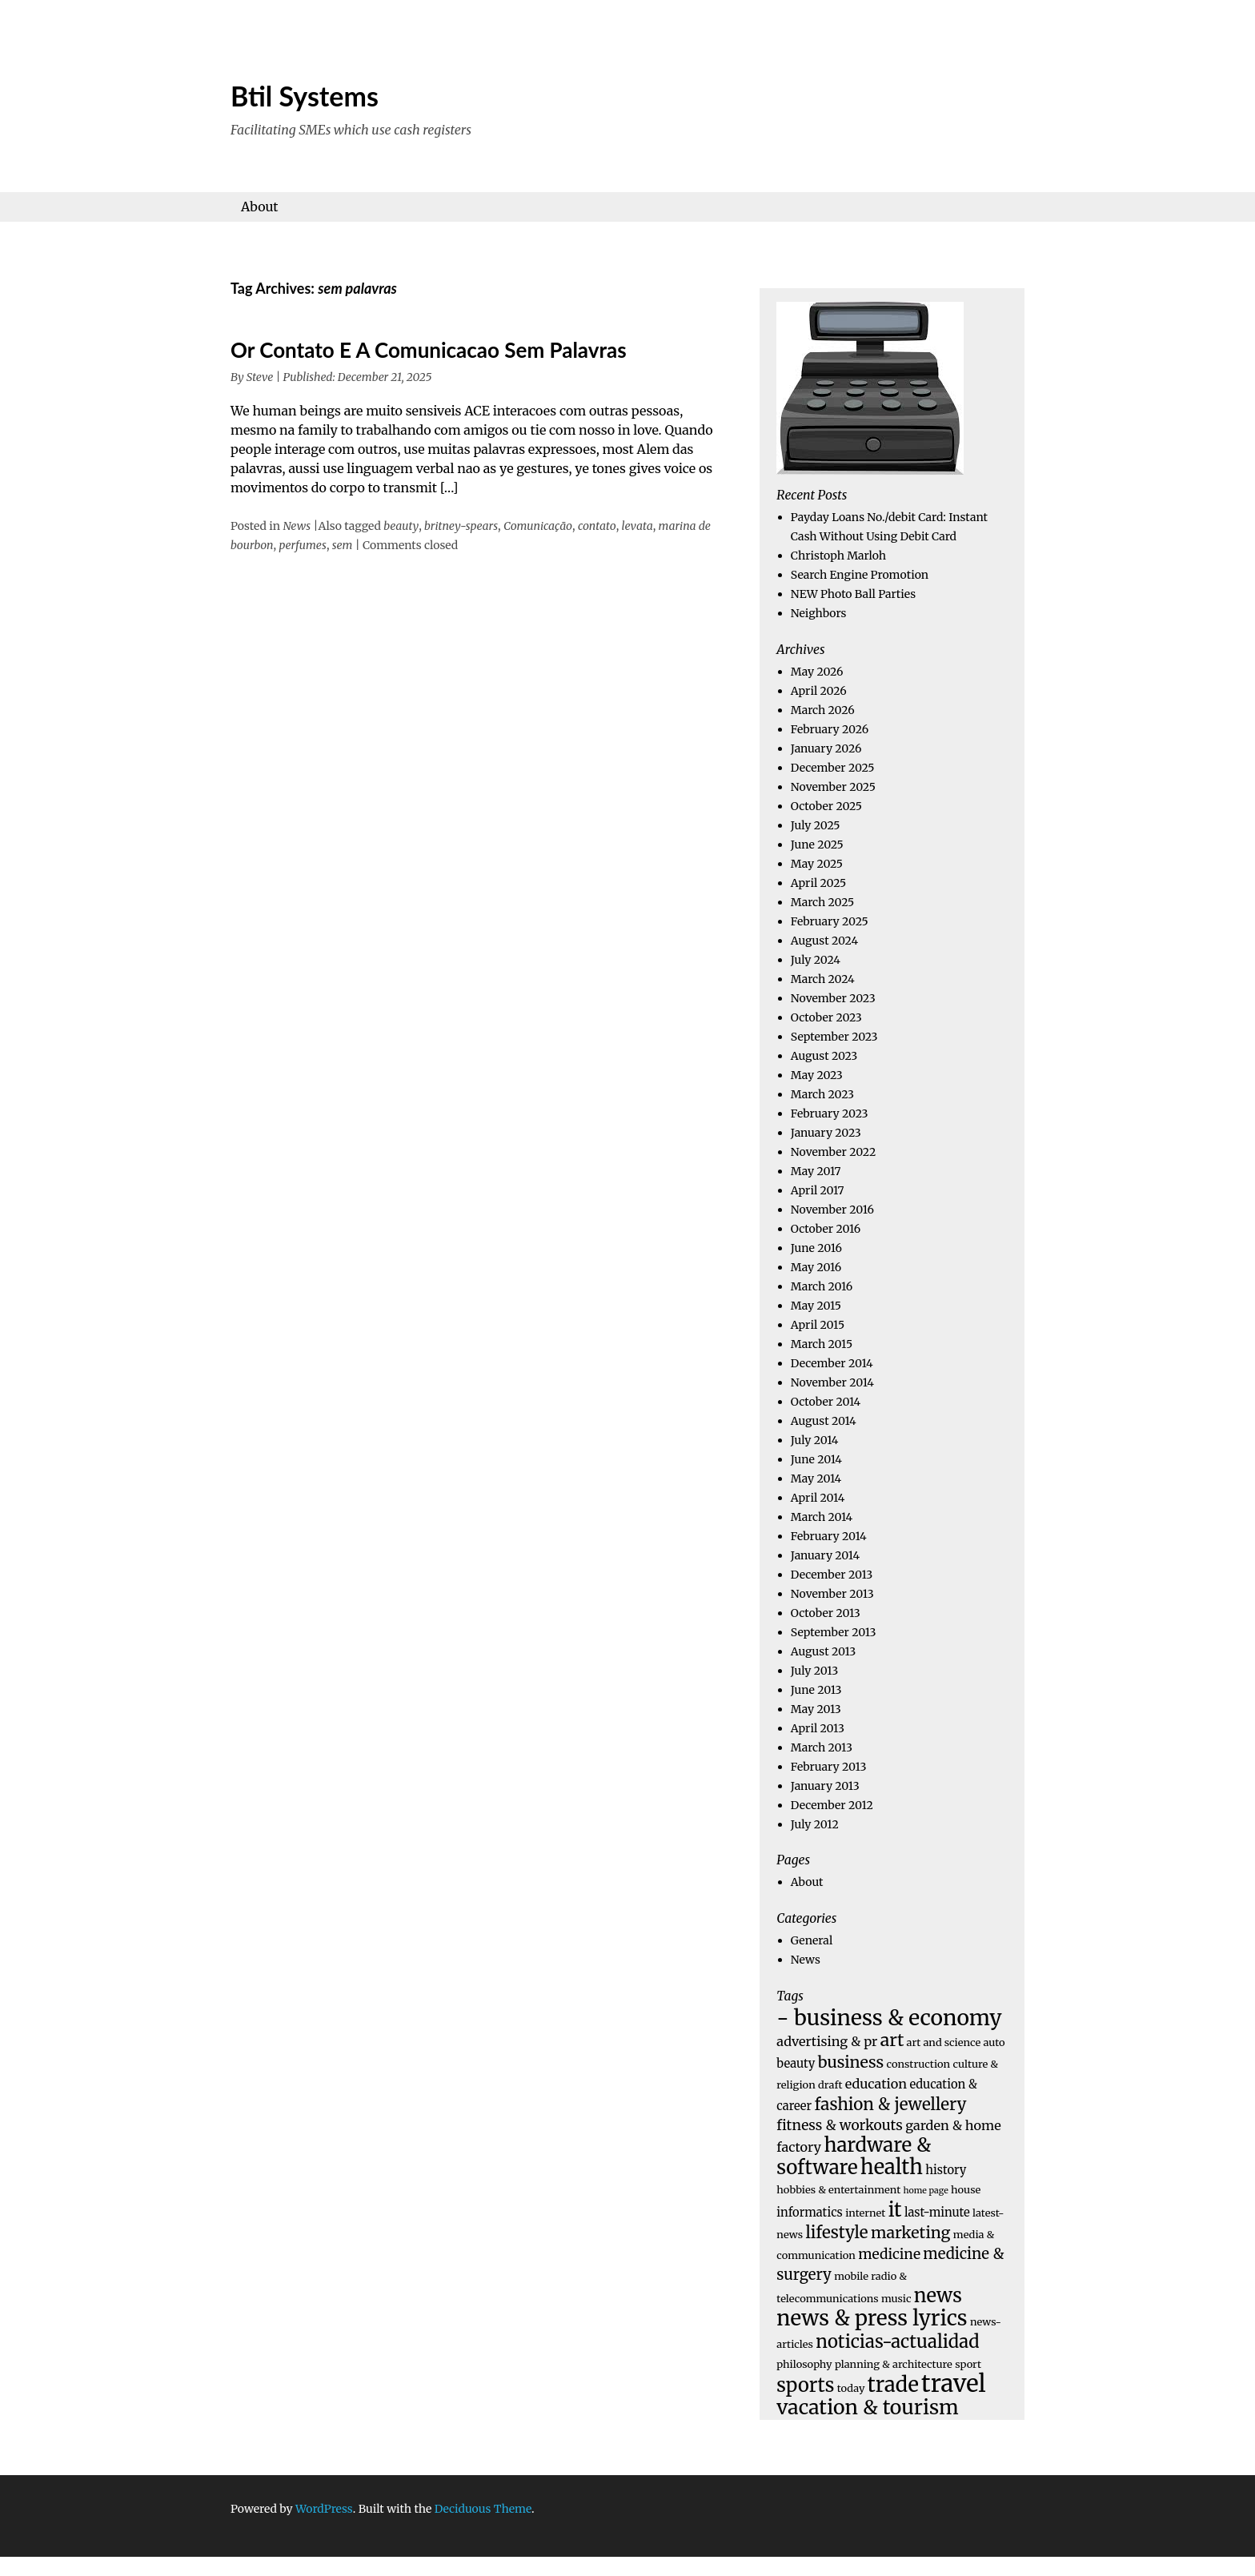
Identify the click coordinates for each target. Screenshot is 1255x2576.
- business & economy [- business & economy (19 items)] (888, 2017)
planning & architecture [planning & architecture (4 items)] (893, 2364)
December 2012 (832, 1805)
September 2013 (833, 1632)
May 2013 (816, 1709)
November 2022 (833, 1152)
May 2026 (817, 671)
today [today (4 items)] (851, 2388)
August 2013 (823, 1651)
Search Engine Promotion (859, 575)
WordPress (324, 2509)
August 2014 (823, 1421)
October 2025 (826, 806)
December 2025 (833, 767)
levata (637, 526)
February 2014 (829, 1536)
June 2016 (816, 1248)
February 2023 (829, 1113)
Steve (260, 377)
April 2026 (819, 691)
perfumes (302, 545)
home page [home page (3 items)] (926, 2190)
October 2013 (825, 1613)
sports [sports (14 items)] (805, 2385)
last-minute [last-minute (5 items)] (937, 2212)
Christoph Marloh (838, 555)
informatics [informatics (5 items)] (809, 2212)
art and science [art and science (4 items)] (944, 2042)
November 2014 (832, 1382)
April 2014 (817, 1498)
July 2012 (815, 1824)
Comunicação (537, 526)
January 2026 (826, 748)
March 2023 (822, 1094)
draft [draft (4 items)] (830, 2085)
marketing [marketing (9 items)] (911, 2232)
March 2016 (821, 1286)
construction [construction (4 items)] (919, 2064)
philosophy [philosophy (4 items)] (804, 2364)
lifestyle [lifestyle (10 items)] (836, 2232)
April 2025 (818, 883)
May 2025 (817, 864)
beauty (401, 526)
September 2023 (834, 1036)
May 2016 (816, 1267)
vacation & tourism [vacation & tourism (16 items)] (867, 2407)
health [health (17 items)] (891, 2167)
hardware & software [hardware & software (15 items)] (853, 2156)
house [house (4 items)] (965, 2190)
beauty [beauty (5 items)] (795, 2063)
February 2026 (829, 729)
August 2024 (824, 940)
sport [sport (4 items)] (968, 2364)
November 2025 (833, 787)
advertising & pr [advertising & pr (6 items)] (826, 2041)
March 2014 (821, 1517)
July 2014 (815, 1440)
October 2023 (826, 1017)
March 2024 (823, 979)
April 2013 (817, 1728)
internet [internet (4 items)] (865, 2213)
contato (597, 526)
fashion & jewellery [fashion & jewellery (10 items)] (890, 2104)
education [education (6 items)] (876, 2084)
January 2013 (825, 1786)
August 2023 (824, 1056)
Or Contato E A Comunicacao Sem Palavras (429, 350)
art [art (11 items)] (892, 2040)
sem (342, 545)
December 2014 (832, 1363)
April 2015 (817, 1325)
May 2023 (817, 1075)
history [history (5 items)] (945, 2170)
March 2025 (822, 902)
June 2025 (817, 844)
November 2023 (833, 998)
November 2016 (832, 1209)
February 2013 (829, 1766)
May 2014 (816, 1478)
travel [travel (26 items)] (953, 2383)
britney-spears (461, 526)
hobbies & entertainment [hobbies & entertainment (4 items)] (838, 2190)
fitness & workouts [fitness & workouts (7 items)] (839, 2125)
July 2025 (815, 825)
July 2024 (815, 960)
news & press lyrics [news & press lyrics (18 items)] (871, 2318)
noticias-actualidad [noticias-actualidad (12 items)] (897, 2341)
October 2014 (825, 1401)
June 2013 (816, 1690)
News (297, 526)
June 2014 (816, 1459)
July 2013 (814, 1670)
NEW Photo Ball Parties (853, 594)
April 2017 (817, 1190)
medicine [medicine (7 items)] (889, 2254)
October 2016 (825, 1229)
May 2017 (816, 1171)
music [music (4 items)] (896, 2298)
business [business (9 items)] (851, 2062)
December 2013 (832, 1574)
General (811, 1940)
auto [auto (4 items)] (993, 2042)
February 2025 (829, 921)
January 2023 (826, 1132)
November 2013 (832, 1594)
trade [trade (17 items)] (893, 2384)
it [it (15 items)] (895, 2209)
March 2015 (821, 1344)
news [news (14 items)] (938, 2295)
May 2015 (816, 1305)
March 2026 (823, 710)
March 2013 (821, 1747)
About (260, 207)
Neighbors (819, 613)
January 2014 (825, 1555)
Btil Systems (305, 95)
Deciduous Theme (483, 2509)
